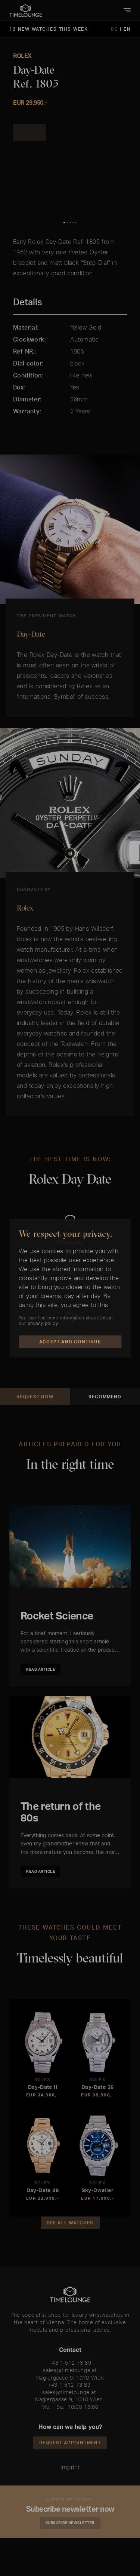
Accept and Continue (70, 1341)
